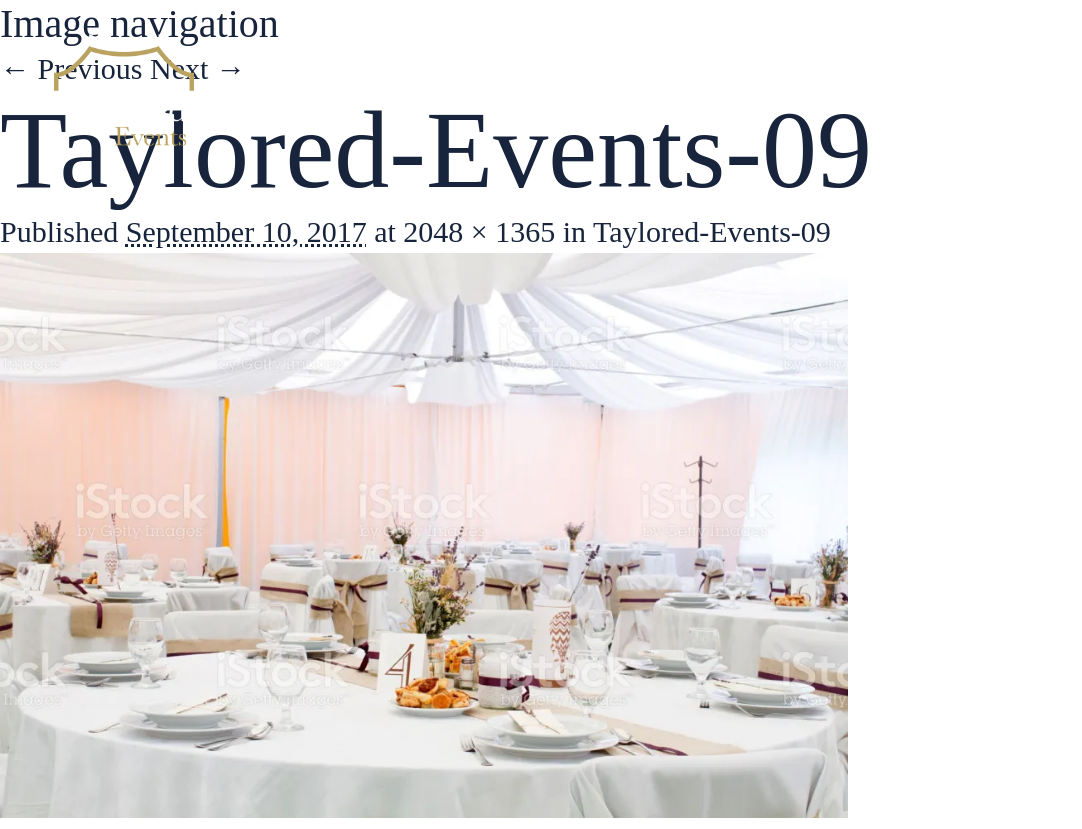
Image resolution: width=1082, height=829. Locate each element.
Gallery (846, 90)
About (603, 90)
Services (722, 90)
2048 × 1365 (479, 231)
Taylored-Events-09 (712, 231)
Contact (967, 90)
